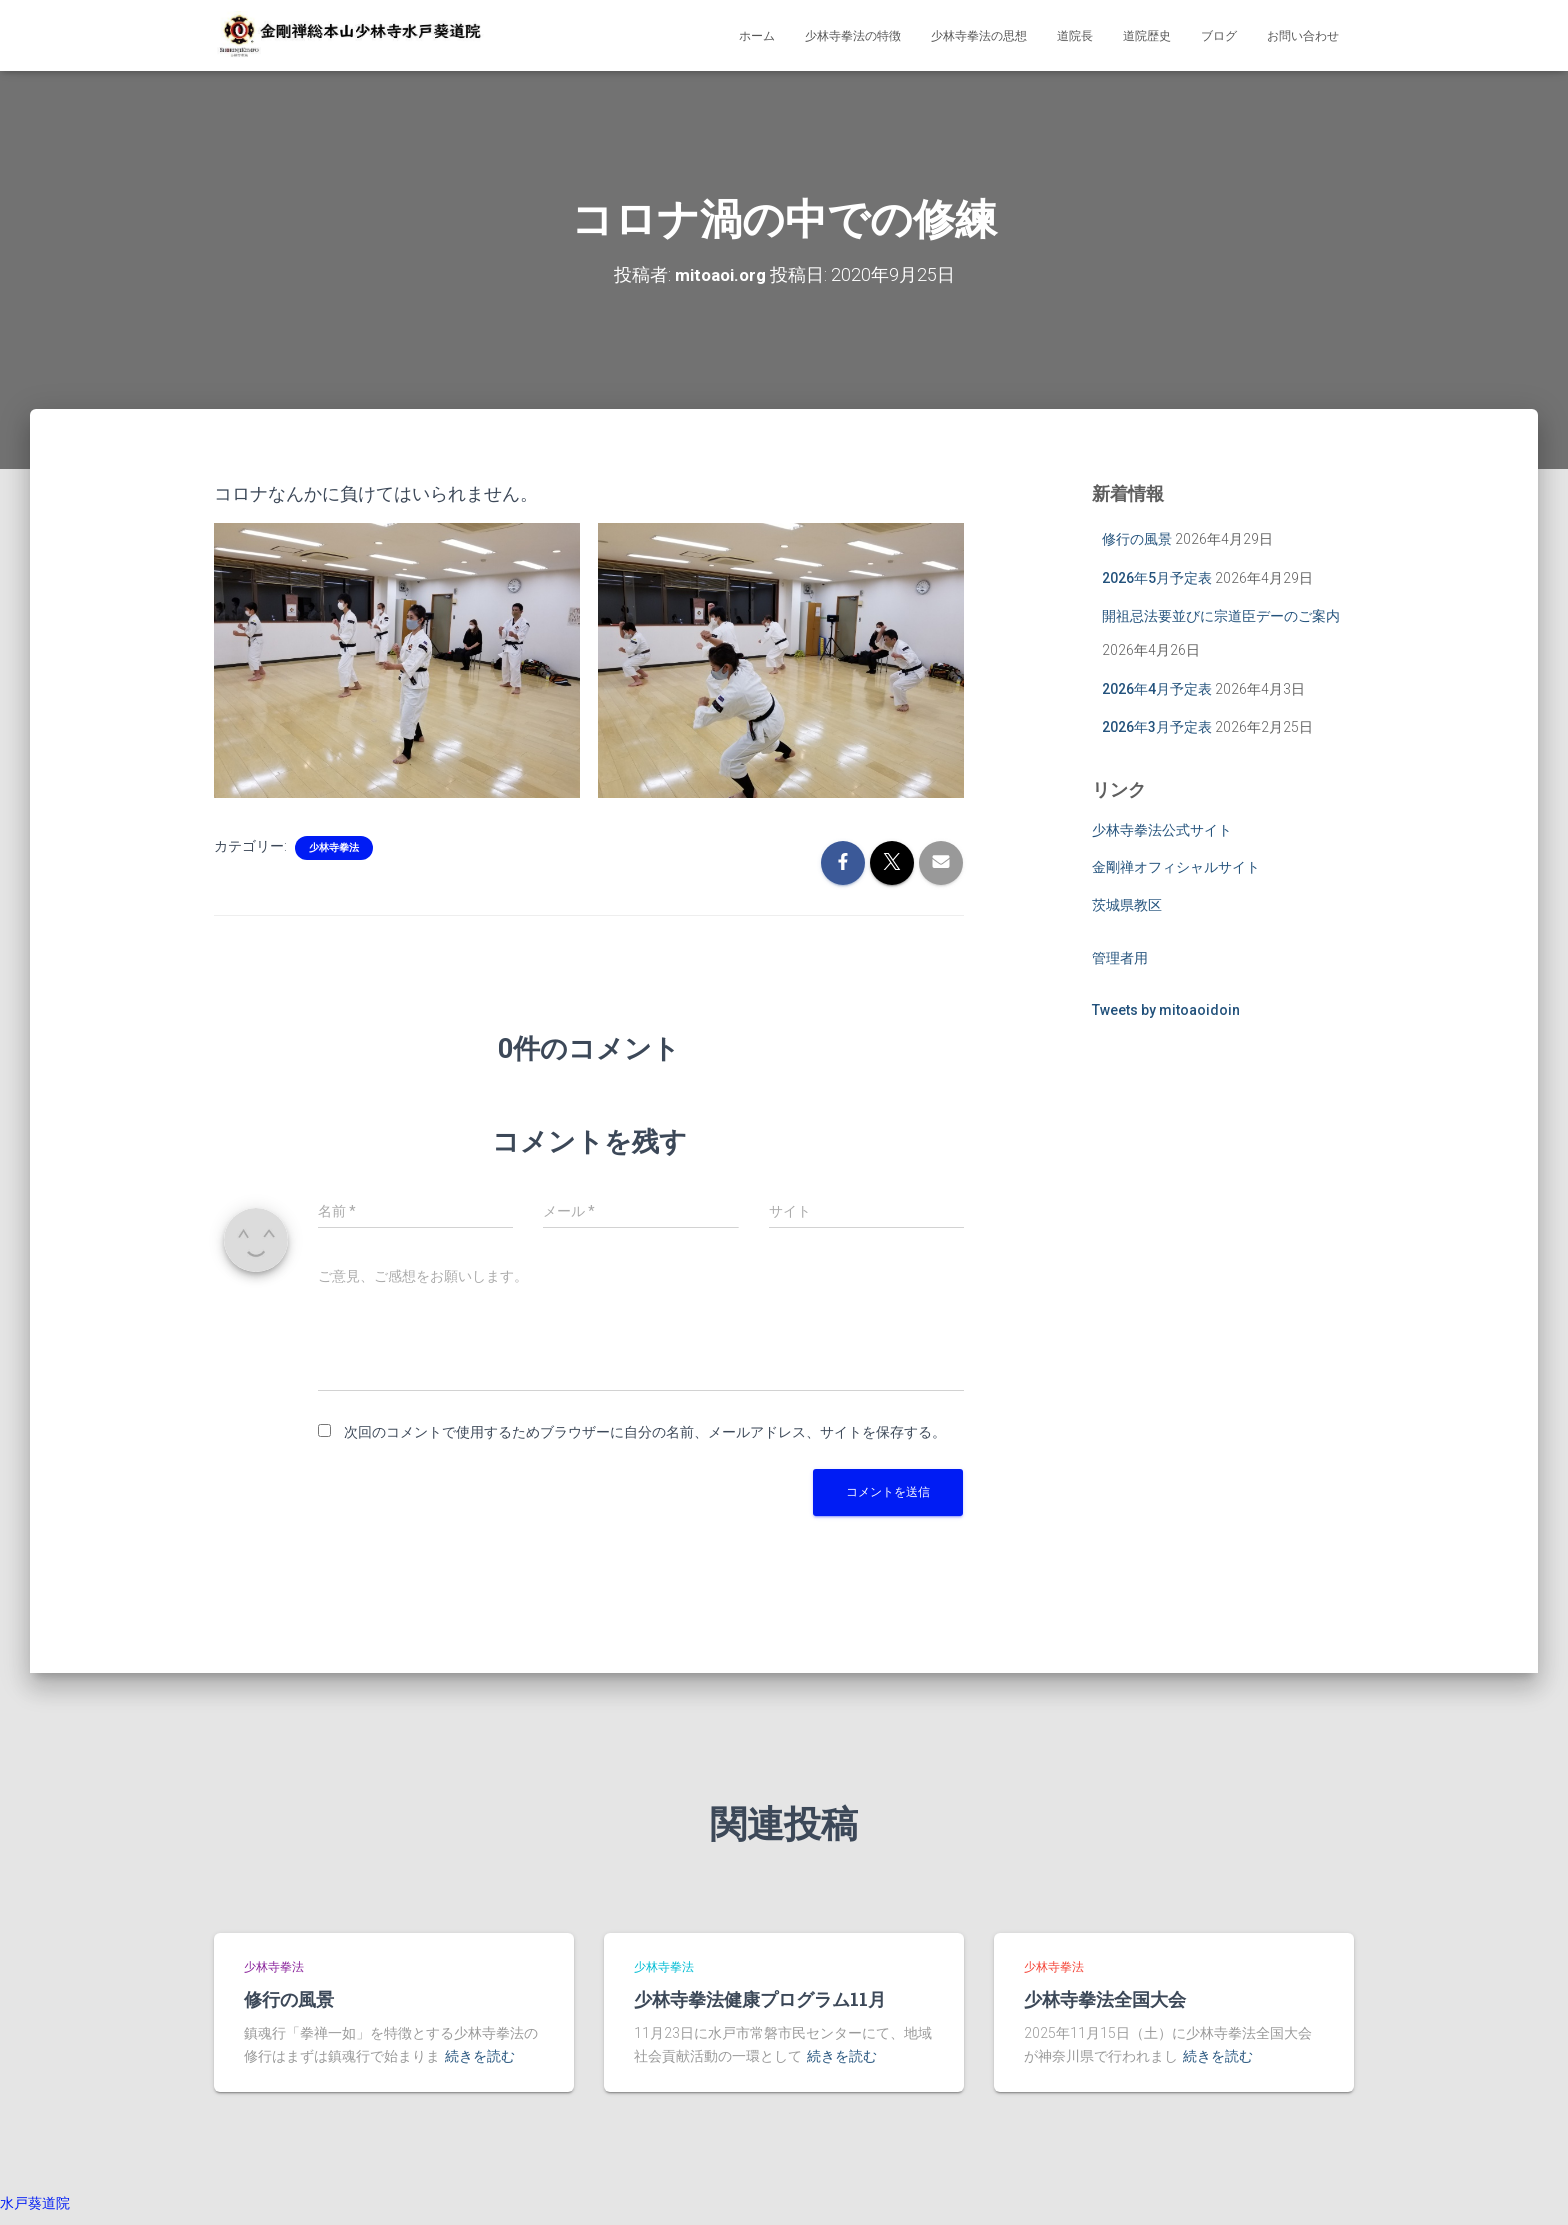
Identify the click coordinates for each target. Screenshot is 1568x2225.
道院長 (1075, 36)
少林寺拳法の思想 (979, 36)
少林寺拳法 (334, 847)
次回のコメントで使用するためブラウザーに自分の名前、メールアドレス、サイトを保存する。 (645, 1432)
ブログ (1219, 36)
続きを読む (480, 2056)
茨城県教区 (1127, 905)
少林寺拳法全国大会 (1105, 1999)
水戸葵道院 (35, 2203)
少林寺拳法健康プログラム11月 (760, 1999)
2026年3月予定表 (1157, 727)
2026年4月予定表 (1157, 688)
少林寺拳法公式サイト (1162, 830)
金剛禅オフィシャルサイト (1176, 867)
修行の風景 (1137, 539)
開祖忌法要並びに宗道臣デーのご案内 (1221, 616)
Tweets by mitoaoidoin (1166, 1010)
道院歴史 (1147, 36)
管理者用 (1120, 958)
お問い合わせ (1303, 36)
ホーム (757, 36)
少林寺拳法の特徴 (853, 36)
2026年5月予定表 (1157, 578)
